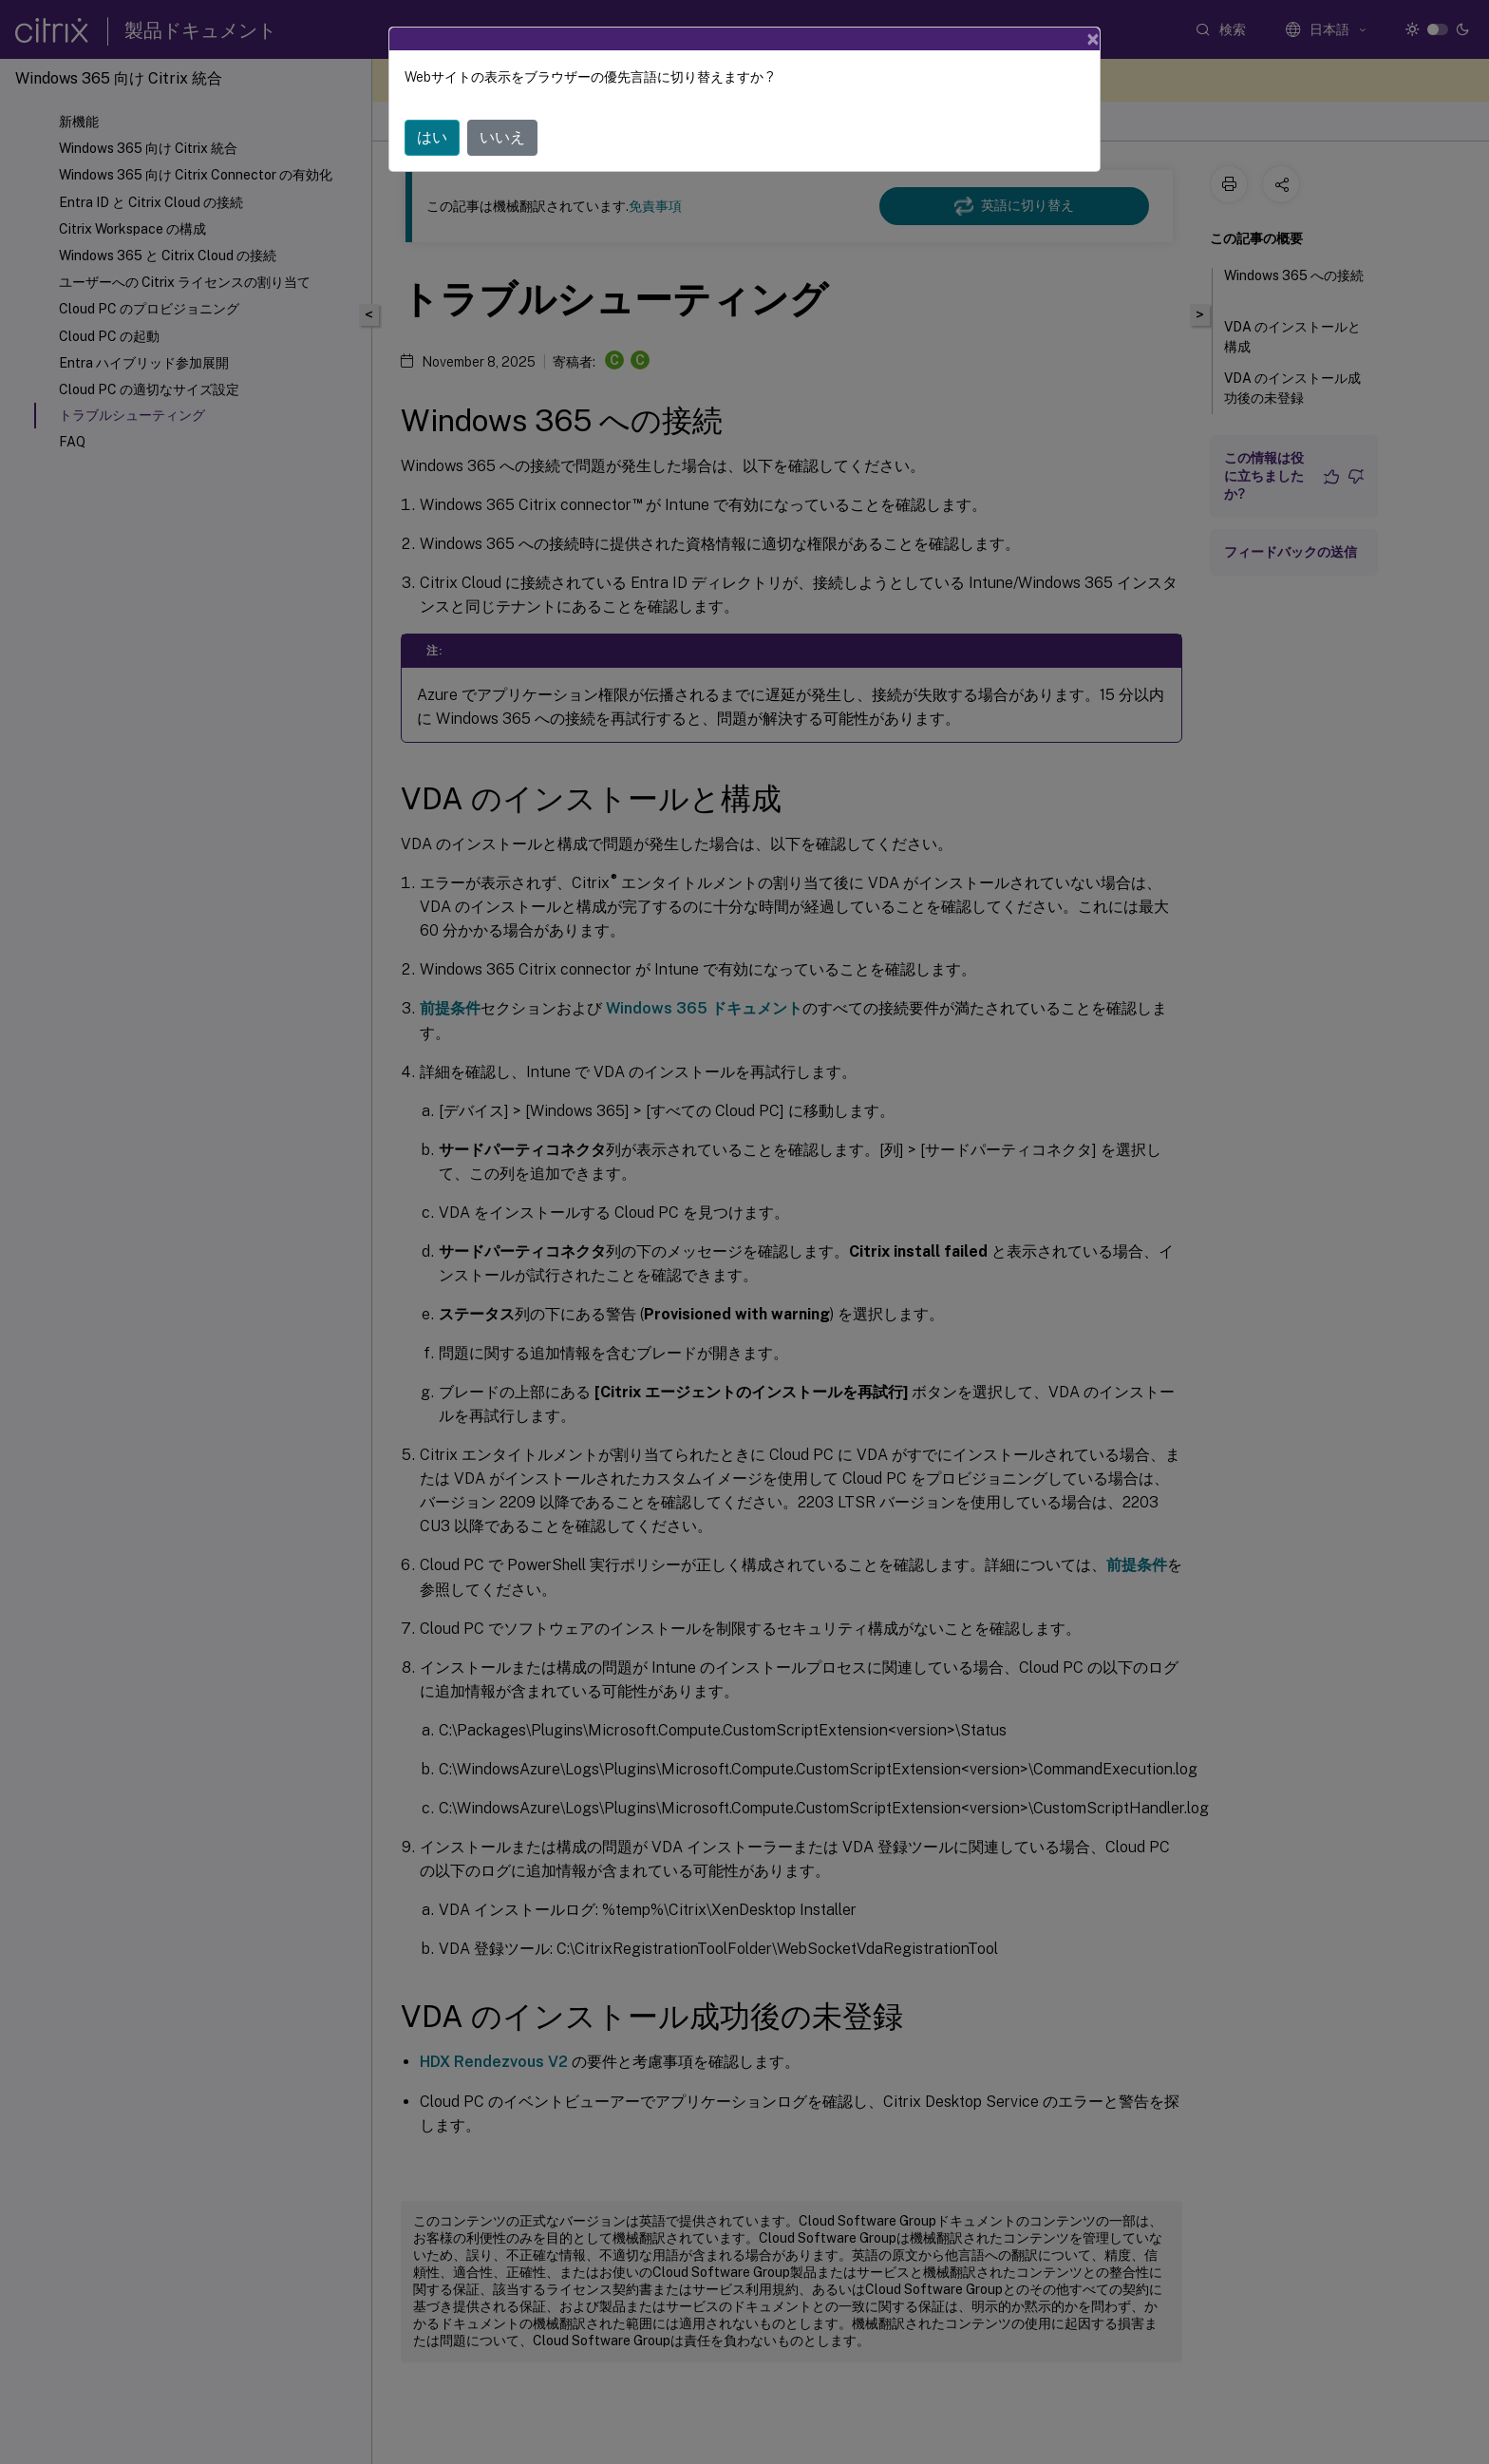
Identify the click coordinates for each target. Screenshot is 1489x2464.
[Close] (1093, 39)
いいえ (502, 137)
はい (432, 137)
